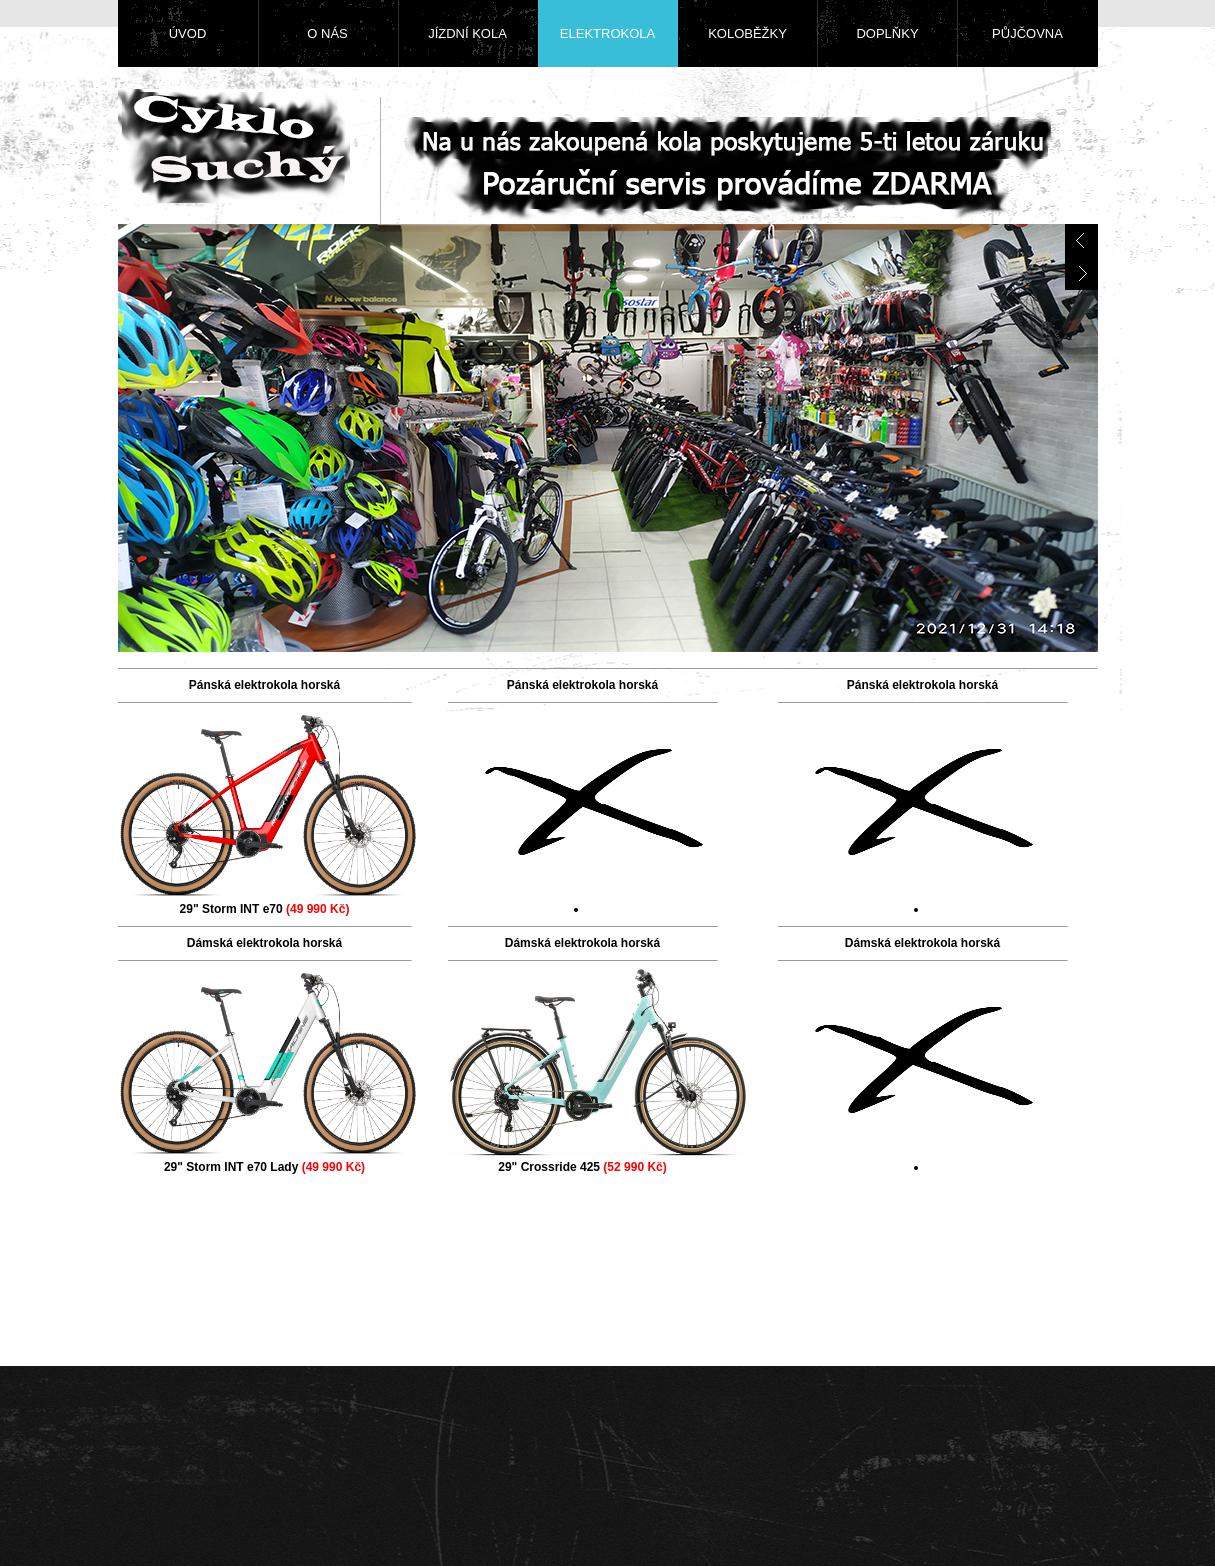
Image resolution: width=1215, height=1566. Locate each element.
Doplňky (887, 33)
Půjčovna (1027, 33)
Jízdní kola (467, 33)
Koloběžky (747, 33)
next (1081, 273)
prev (1081, 240)
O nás (327, 33)
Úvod (188, 33)
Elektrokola (607, 33)
